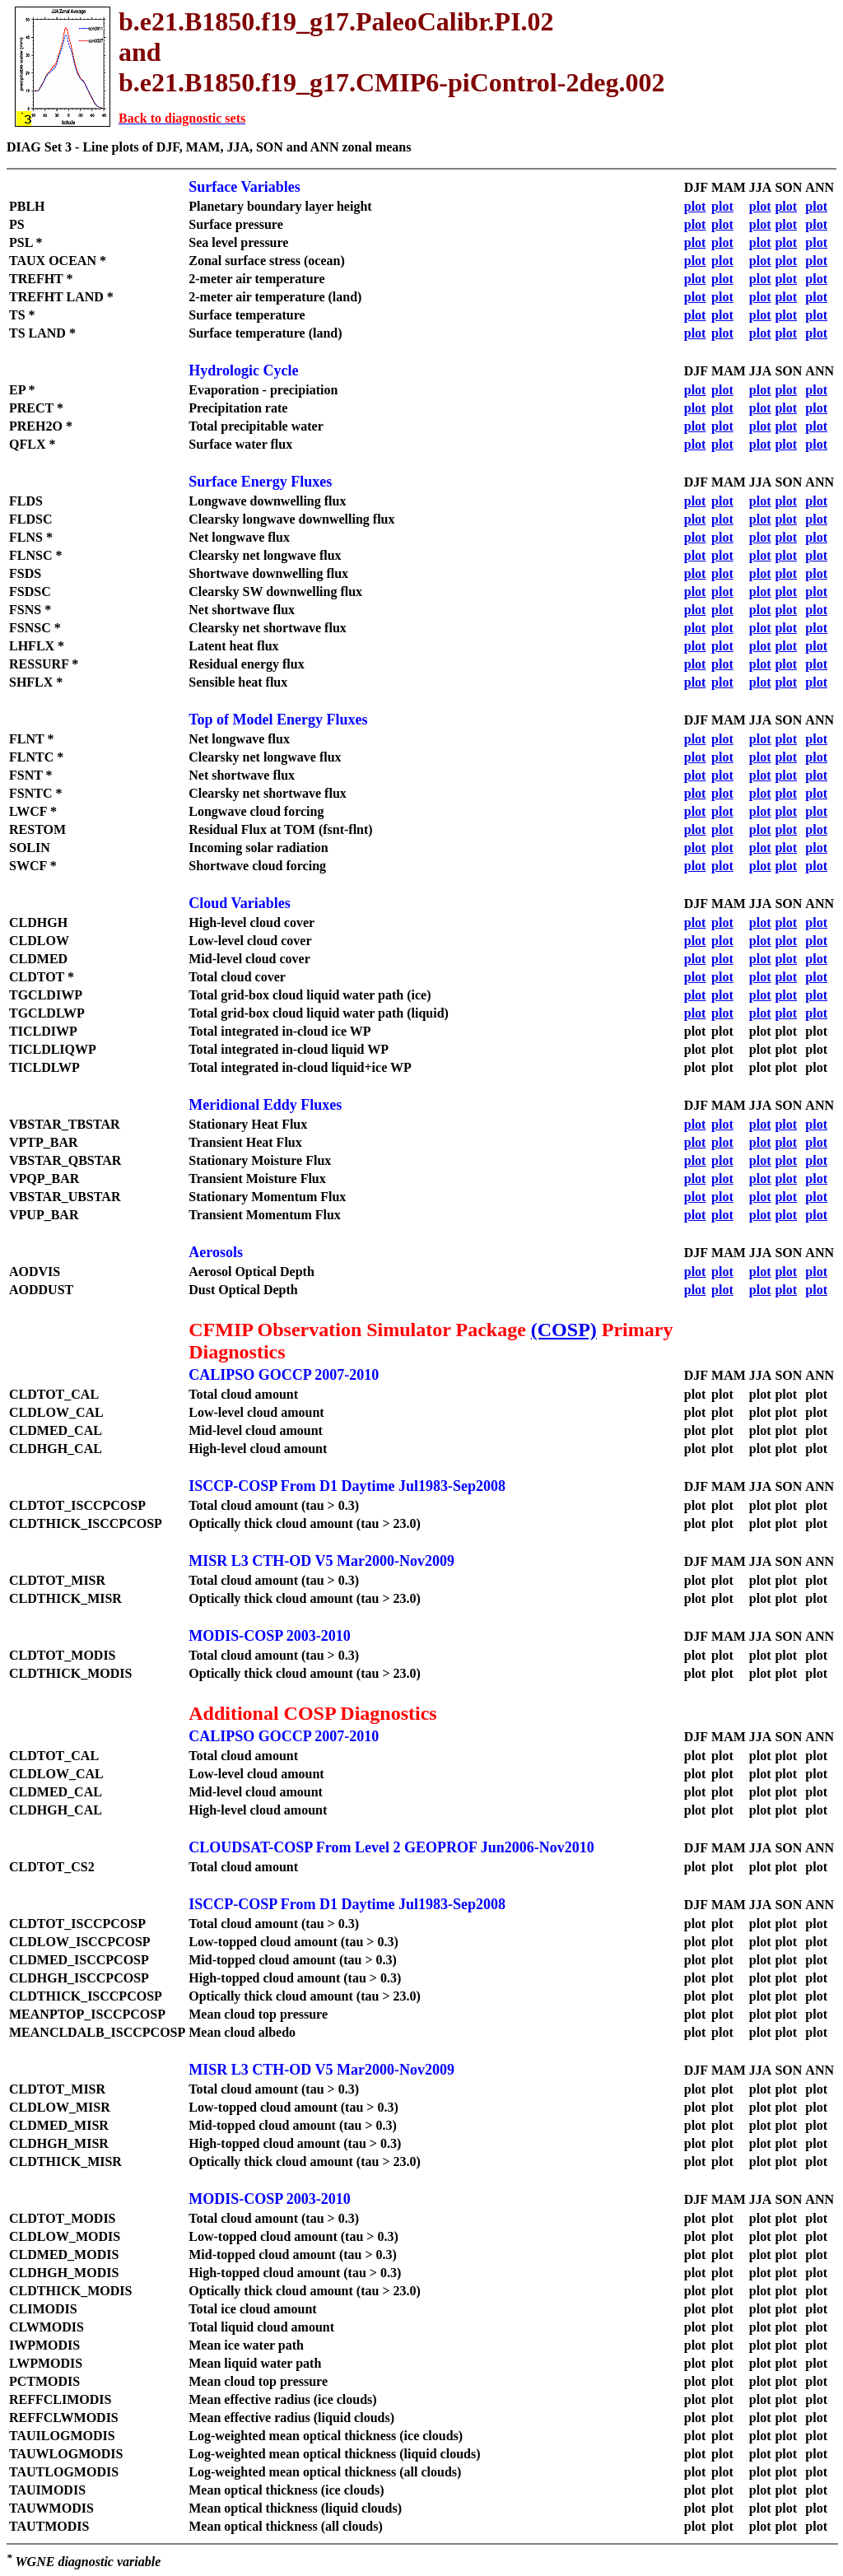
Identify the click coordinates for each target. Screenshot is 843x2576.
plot (695, 206)
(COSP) (564, 1329)
